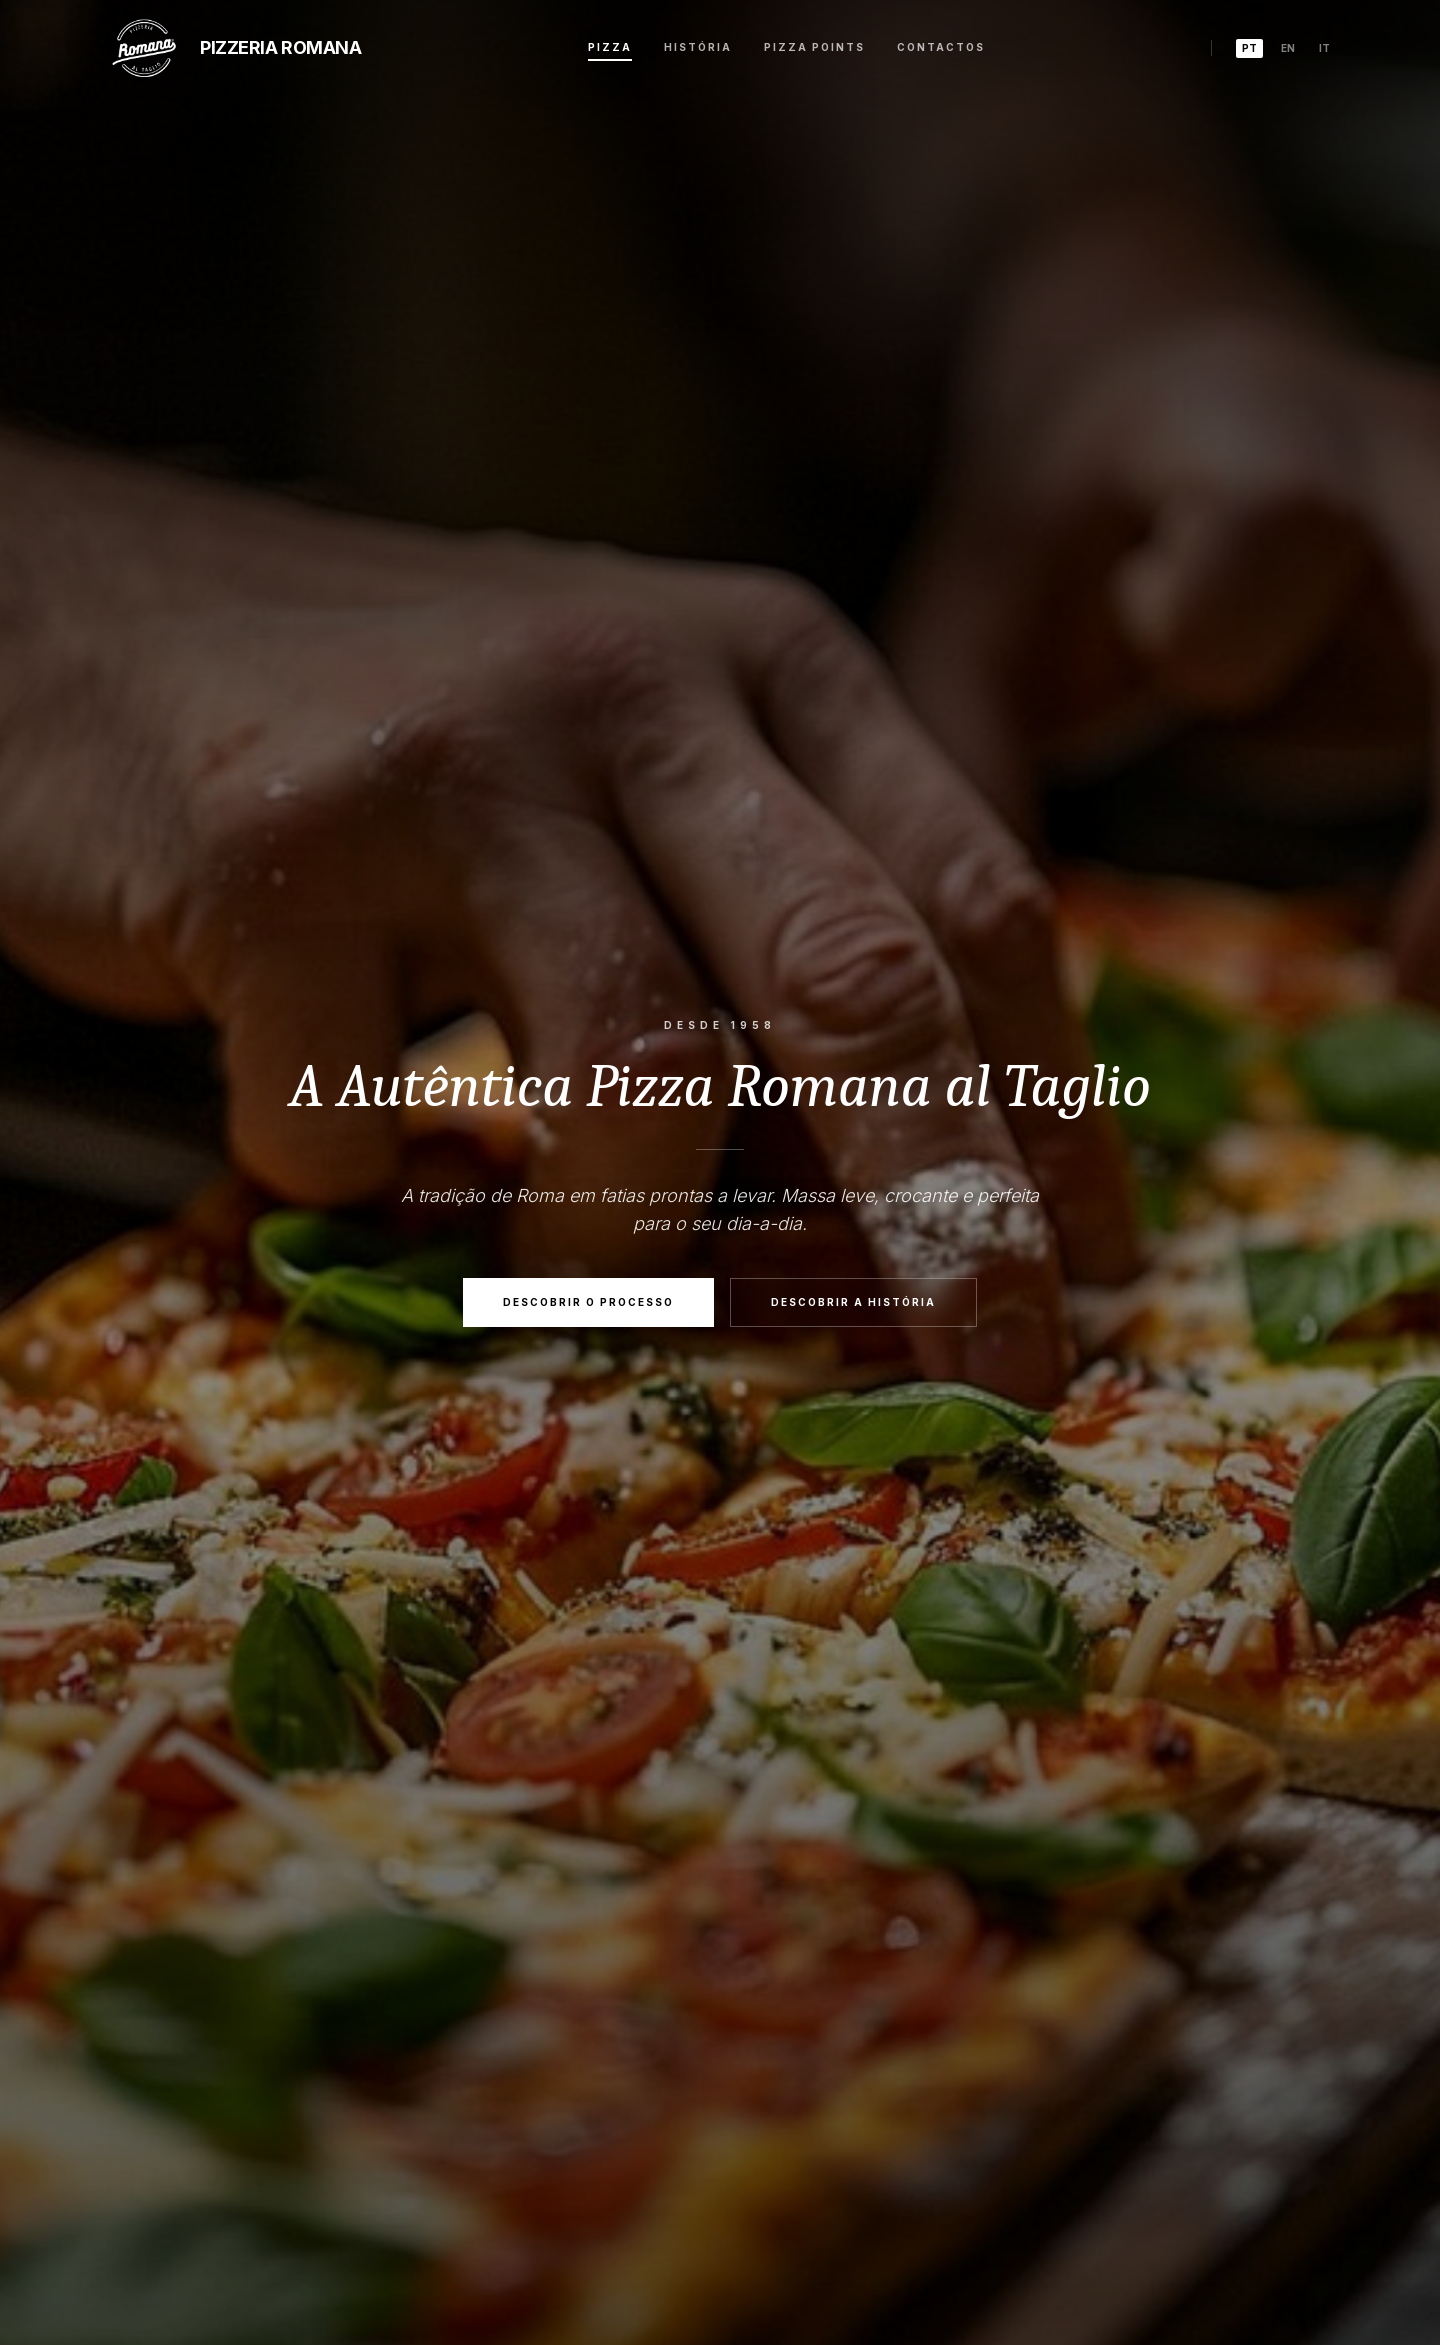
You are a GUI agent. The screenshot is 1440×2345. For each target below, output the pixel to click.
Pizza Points (814, 47)
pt (1249, 48)
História (698, 47)
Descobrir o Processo (588, 1303)
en (1288, 48)
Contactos (941, 47)
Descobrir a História (853, 1303)
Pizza (610, 47)
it (1324, 48)
